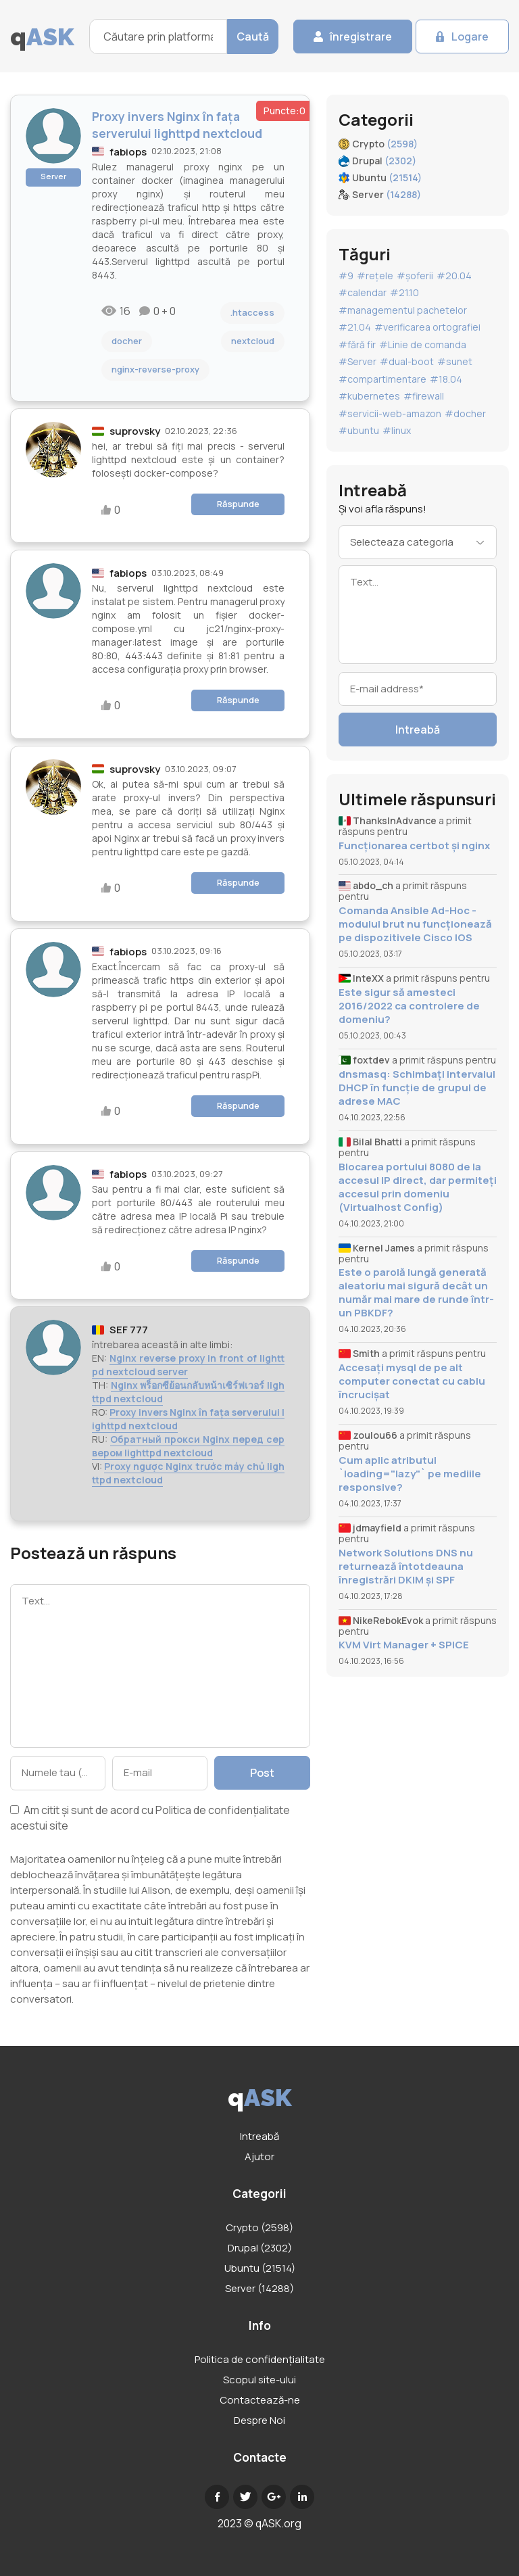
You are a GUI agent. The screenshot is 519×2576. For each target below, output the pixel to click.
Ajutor (259, 2156)
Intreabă (417, 729)
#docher (465, 413)
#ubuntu (359, 430)
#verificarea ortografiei (427, 326)
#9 (346, 275)
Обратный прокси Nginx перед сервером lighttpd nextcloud (188, 1446)
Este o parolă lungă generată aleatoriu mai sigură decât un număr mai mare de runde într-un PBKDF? (416, 1293)
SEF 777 (128, 1329)
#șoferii (415, 275)
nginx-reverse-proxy (155, 369)
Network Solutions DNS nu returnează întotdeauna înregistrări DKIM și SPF (406, 1566)
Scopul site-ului (259, 2379)
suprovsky (134, 431)
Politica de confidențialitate (222, 1810)
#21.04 (355, 326)
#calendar (363, 292)
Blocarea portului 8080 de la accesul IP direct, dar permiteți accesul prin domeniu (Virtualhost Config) (418, 1187)
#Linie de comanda (422, 344)
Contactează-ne (260, 2400)
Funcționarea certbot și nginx (414, 846)
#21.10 (404, 292)
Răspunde (238, 504)
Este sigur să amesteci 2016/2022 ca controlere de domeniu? (409, 1006)
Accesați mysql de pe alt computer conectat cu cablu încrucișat (412, 1381)
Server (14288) (259, 2288)
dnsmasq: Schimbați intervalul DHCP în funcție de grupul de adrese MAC (417, 1088)
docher (127, 341)
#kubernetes (369, 395)
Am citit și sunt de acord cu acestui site (150, 1818)
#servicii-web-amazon (390, 413)
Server (53, 176)
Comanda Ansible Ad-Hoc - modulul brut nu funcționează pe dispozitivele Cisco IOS (415, 924)
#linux (396, 430)
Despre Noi (259, 2420)
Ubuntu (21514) (259, 2268)
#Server (357, 361)
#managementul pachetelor (403, 310)
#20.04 (454, 275)
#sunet (454, 361)
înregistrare (361, 36)
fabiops (128, 152)
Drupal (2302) (260, 2248)
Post (262, 1772)
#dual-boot (407, 361)
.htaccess (252, 312)
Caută (253, 36)
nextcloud (252, 341)
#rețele (375, 275)
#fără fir (357, 344)
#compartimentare (382, 379)
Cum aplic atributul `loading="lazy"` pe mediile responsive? (410, 1474)
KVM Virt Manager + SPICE (404, 1645)
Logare (470, 36)
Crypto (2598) (259, 2227)
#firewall (423, 395)
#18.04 (446, 379)
